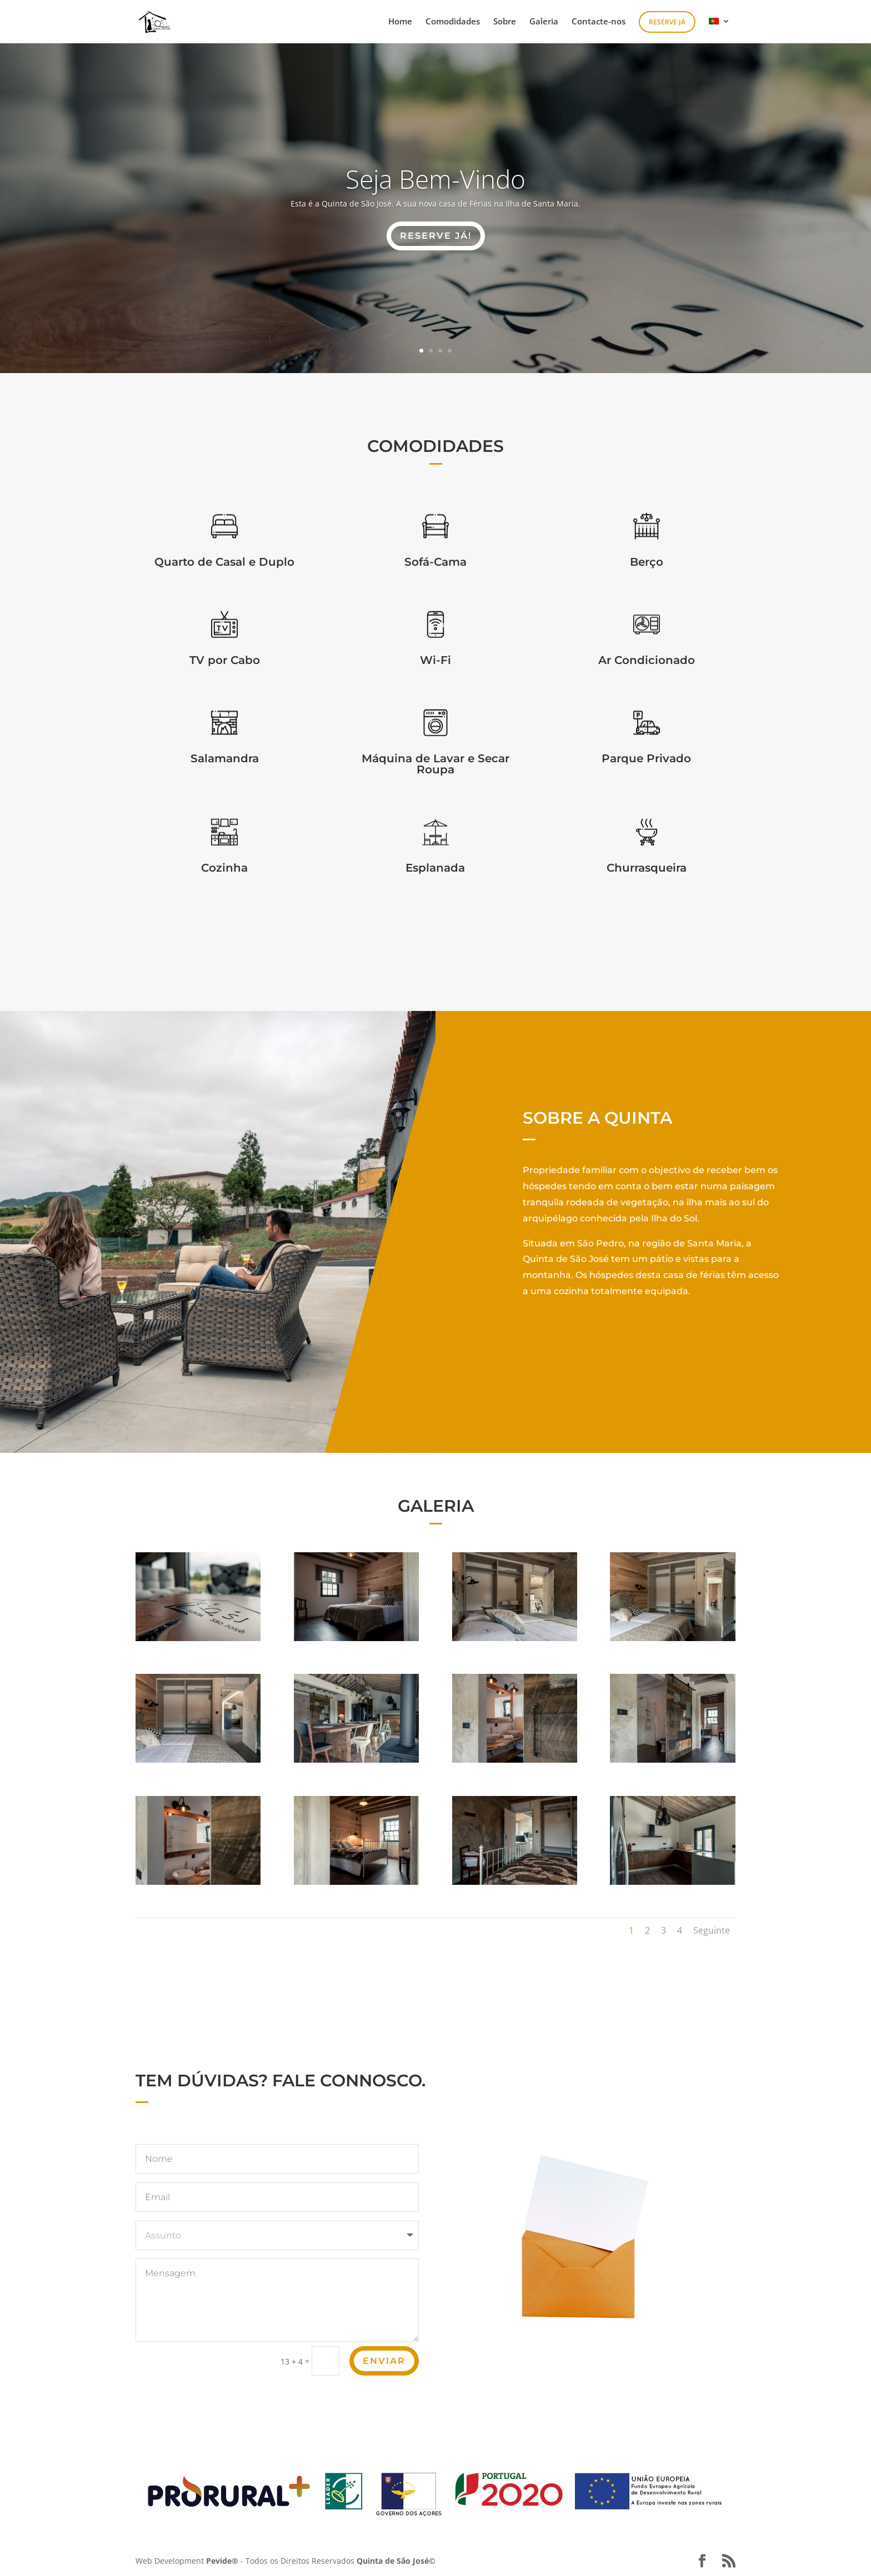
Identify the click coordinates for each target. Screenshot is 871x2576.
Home (400, 22)
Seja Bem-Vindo (435, 179)
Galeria (543, 22)
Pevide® (222, 2560)
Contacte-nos (598, 22)
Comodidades (453, 22)
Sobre (504, 22)
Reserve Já (667, 22)
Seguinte (711, 1930)
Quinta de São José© (396, 2560)
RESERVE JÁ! (436, 235)
